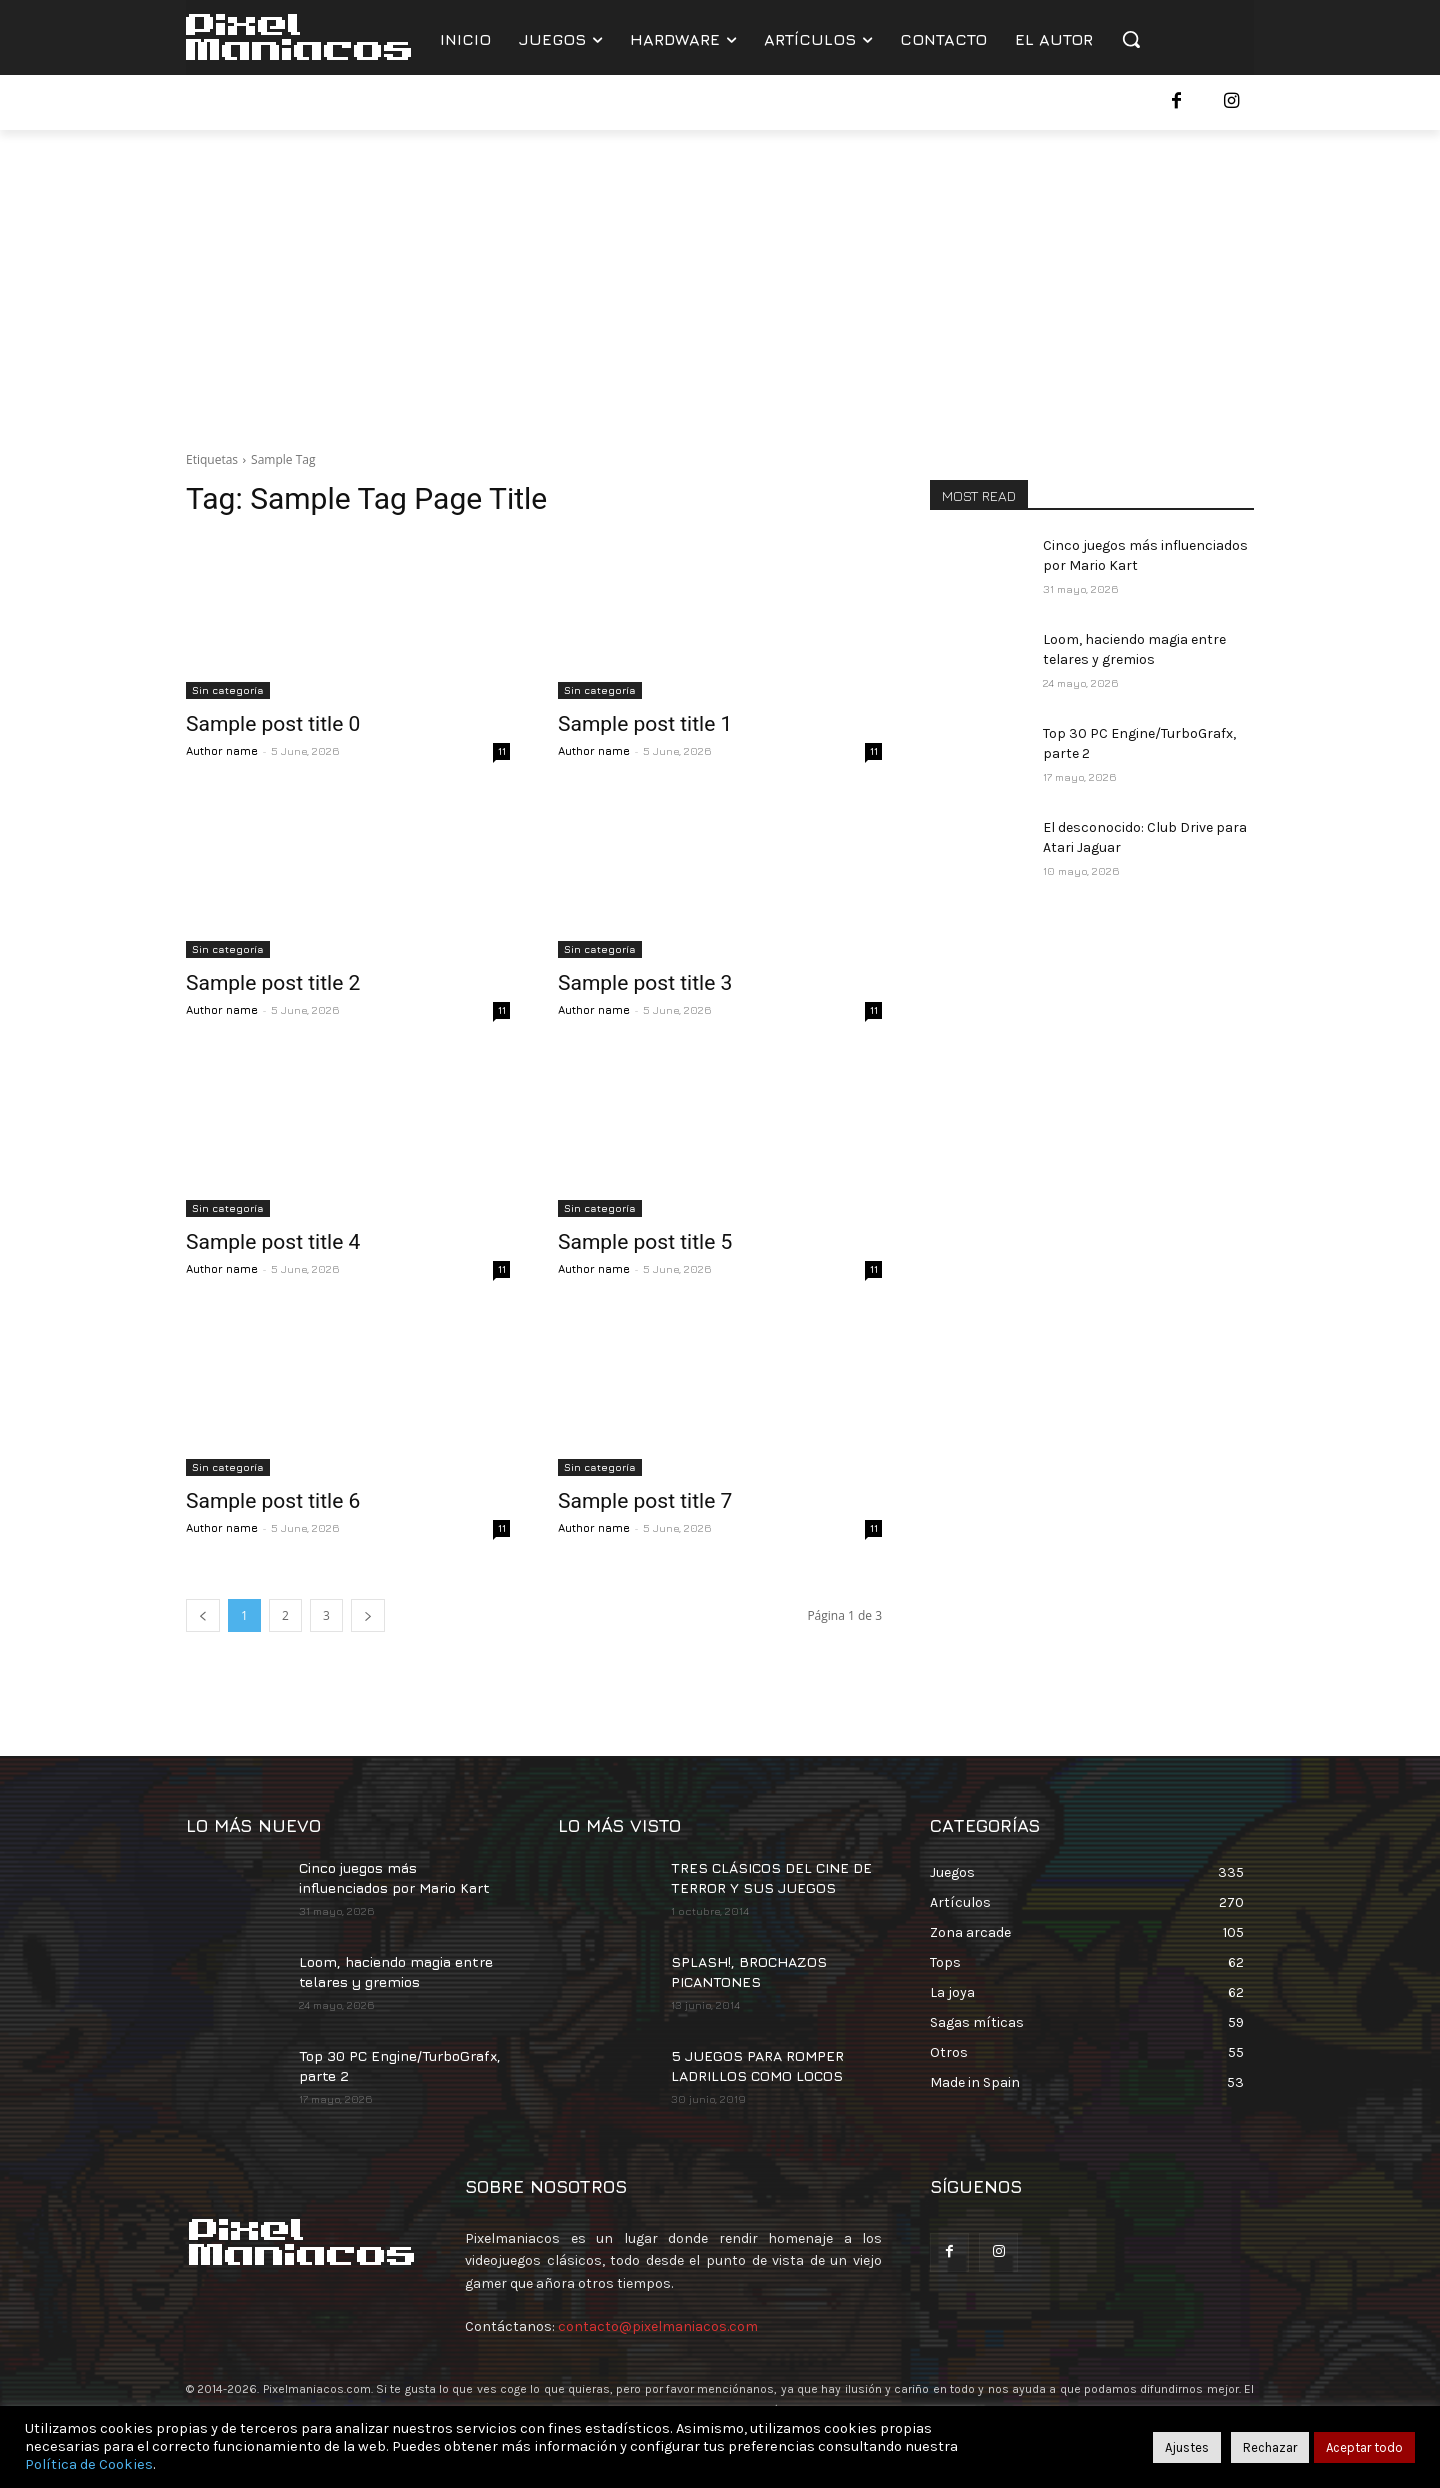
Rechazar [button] (1270, 2447)
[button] (1131, 39)
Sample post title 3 (645, 983)
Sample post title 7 (645, 1501)
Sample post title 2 (273, 983)
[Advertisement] (720, 280)
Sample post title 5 (645, 1242)
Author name (222, 750)
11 (502, 751)
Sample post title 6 (273, 1501)
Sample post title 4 (273, 1242)
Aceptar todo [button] (1364, 2447)
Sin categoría (228, 690)
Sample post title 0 (273, 724)
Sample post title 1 (645, 724)
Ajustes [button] (1187, 2447)
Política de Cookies (89, 2464)
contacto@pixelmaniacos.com (658, 2326)
